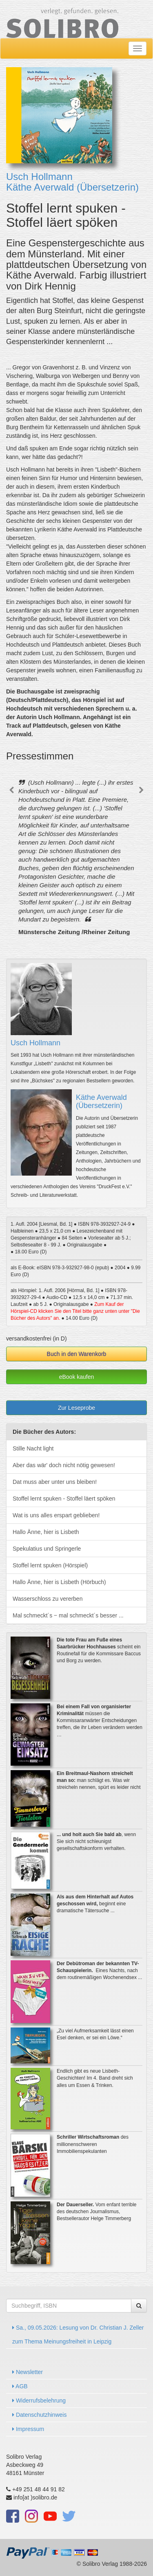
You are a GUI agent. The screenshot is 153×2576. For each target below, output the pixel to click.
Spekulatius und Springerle (47, 1548)
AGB (20, 2386)
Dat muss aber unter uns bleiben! (55, 1482)
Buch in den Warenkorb (76, 1354)
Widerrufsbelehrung (39, 2400)
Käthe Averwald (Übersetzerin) (72, 187)
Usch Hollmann (39, 176)
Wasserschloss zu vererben (47, 1598)
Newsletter (27, 2372)
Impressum (28, 2429)
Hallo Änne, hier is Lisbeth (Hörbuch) (59, 1582)
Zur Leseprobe (76, 1407)
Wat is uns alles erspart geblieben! (56, 1515)
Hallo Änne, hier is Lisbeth (46, 1532)
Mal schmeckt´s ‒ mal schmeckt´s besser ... (68, 1615)
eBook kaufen (76, 1377)
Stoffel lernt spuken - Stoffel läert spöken (64, 1498)
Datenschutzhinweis (39, 2414)
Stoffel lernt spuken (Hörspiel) (50, 1565)
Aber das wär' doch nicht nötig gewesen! (64, 1465)
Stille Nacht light (33, 1448)
